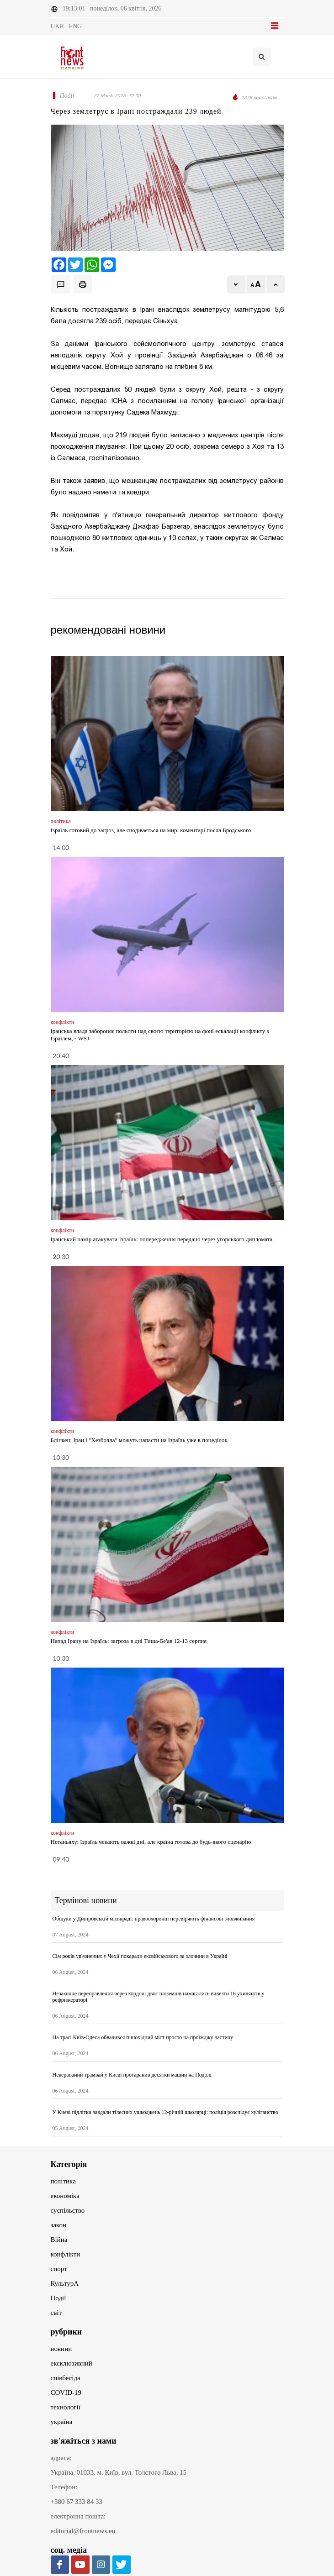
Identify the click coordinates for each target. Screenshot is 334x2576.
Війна (59, 2239)
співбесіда (65, 2378)
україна (62, 2421)
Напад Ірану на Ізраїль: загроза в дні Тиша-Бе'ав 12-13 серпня (129, 1640)
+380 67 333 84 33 (76, 2501)
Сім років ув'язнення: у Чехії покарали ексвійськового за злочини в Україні (140, 1956)
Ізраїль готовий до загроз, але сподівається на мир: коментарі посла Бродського (151, 830)
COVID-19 (66, 2392)
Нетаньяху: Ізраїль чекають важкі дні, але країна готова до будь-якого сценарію (151, 1841)
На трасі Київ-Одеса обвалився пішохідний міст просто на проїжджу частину (143, 2037)
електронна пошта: (78, 2516)
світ (56, 2312)
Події (58, 2298)
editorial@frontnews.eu (83, 2530)
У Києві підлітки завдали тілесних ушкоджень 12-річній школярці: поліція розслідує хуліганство (165, 2112)
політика (63, 2181)
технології (65, 2407)
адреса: (61, 2457)
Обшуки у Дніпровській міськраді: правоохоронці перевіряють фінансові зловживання (154, 1918)
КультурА (65, 2283)
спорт (59, 2268)
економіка (65, 2195)
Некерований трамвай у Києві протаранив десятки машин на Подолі (132, 2075)
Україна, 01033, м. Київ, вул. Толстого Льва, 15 (119, 2472)
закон (59, 2225)
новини (61, 2348)
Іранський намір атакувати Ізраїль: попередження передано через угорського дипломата (162, 1239)
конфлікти (65, 2254)
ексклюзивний (71, 2363)
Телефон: (64, 2487)
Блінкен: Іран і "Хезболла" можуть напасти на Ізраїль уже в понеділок (139, 1440)
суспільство (68, 2210)
